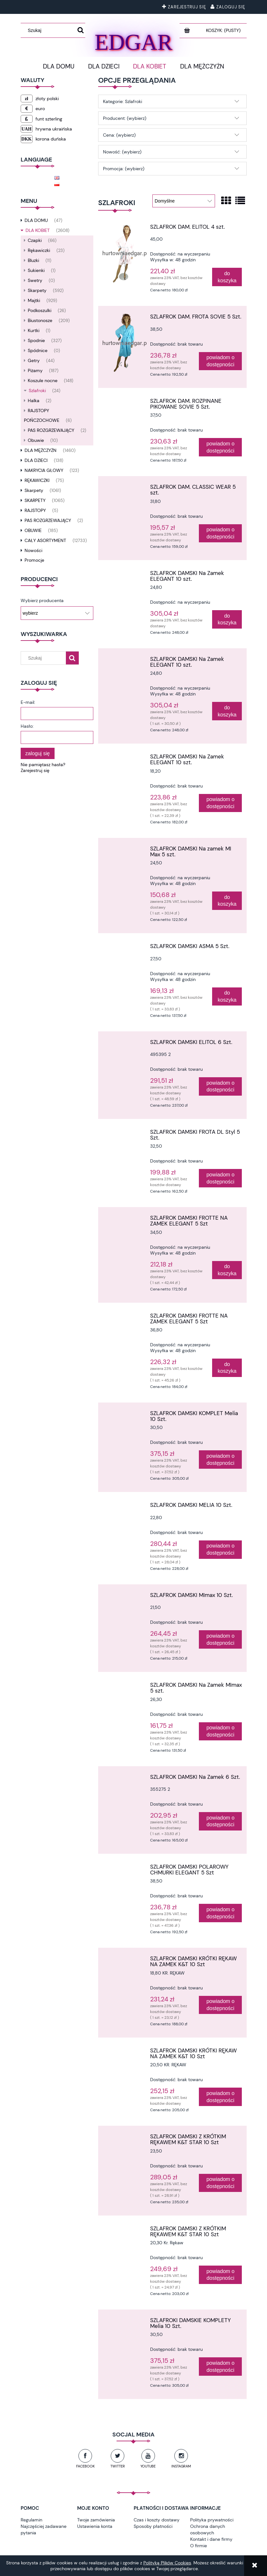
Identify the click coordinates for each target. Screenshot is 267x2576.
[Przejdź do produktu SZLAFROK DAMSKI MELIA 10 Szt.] (125, 1507)
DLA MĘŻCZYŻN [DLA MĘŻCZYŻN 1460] (40, 450)
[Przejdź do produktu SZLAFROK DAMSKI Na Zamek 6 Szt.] (125, 1779)
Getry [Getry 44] (34, 360)
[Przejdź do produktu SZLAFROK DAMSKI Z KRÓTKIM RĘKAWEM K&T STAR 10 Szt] (125, 2138)
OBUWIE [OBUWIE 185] (33, 530)
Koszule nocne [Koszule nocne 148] (42, 380)
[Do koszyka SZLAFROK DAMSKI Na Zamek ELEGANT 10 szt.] (227, 619)
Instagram (181, 2466)
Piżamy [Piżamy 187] (35, 370)
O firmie (198, 2546)
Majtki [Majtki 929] (34, 300)
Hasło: (27, 726)
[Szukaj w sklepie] (49, 30)
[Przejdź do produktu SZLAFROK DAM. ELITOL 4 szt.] (125, 253)
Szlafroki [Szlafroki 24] (37, 390)
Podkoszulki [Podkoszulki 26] (39, 310)
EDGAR (133, 41)
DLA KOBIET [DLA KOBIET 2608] (38, 230)
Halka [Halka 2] (33, 400)
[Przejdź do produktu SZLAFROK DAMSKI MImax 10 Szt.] (125, 1597)
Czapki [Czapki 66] (35, 240)
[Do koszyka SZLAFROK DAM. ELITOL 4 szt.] (227, 277)
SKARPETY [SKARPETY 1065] (35, 500)
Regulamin (31, 2520)
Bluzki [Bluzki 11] (33, 260)
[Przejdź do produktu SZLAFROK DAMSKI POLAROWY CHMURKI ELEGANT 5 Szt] (125, 1868)
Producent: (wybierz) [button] (124, 118)
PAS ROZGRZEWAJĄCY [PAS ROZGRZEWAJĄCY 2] (51, 430)
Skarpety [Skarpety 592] (37, 290)
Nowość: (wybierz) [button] (122, 152)
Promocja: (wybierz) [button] (123, 169)
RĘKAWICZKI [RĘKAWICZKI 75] (37, 480)
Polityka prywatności (211, 2520)
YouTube (148, 2466)
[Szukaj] (80, 30)
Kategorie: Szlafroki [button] (122, 101)
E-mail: (28, 702)
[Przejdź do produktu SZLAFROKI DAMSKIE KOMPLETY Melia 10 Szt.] (125, 2322)
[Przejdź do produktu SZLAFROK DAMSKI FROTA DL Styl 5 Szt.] (125, 1134)
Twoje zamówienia (96, 2520)
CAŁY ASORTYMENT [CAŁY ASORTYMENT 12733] (45, 540)
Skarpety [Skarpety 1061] (34, 490)
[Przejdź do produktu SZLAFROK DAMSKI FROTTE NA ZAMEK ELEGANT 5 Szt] (125, 1220)
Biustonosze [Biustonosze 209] (40, 320)
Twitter (117, 2466)
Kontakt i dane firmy (211, 2539)
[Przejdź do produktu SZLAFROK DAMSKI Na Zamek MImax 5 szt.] (125, 1687)
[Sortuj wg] (183, 200)
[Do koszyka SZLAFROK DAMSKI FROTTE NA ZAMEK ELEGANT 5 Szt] (227, 1270)
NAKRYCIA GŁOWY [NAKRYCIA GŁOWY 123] (44, 470)
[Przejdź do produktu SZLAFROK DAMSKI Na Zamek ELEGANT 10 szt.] (125, 575)
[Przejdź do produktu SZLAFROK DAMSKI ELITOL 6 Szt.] (125, 1044)
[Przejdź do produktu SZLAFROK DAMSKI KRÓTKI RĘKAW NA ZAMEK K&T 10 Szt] (125, 1960)
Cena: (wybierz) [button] (119, 135)
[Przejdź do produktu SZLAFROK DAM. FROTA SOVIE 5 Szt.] (125, 343)
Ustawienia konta (94, 2526)
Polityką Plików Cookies (167, 2563)
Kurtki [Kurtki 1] (33, 330)
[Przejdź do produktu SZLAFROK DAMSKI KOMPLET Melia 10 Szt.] (125, 1415)
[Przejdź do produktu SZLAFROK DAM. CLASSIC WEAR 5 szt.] (125, 489)
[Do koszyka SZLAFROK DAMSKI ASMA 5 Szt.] (227, 996)
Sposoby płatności (153, 2526)
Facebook (85, 2466)
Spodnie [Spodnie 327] (36, 340)
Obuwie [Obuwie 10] (36, 440)
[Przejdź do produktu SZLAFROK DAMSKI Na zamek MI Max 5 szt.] (125, 850)
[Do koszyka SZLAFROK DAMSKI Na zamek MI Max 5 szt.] (227, 901)
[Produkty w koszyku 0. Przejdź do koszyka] (224, 30)
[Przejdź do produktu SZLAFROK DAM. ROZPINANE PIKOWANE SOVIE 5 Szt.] (125, 403)
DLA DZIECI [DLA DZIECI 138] (36, 460)
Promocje (34, 560)
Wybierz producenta (42, 600)
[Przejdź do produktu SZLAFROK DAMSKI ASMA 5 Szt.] (125, 948)
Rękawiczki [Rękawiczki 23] (39, 250)
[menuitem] (58, 66)
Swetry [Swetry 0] (35, 280)
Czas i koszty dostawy (157, 2520)
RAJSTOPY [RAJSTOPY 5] (35, 510)
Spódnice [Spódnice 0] (37, 350)
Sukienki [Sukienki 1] (36, 270)
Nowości (33, 550)
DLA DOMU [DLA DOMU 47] (36, 220)
